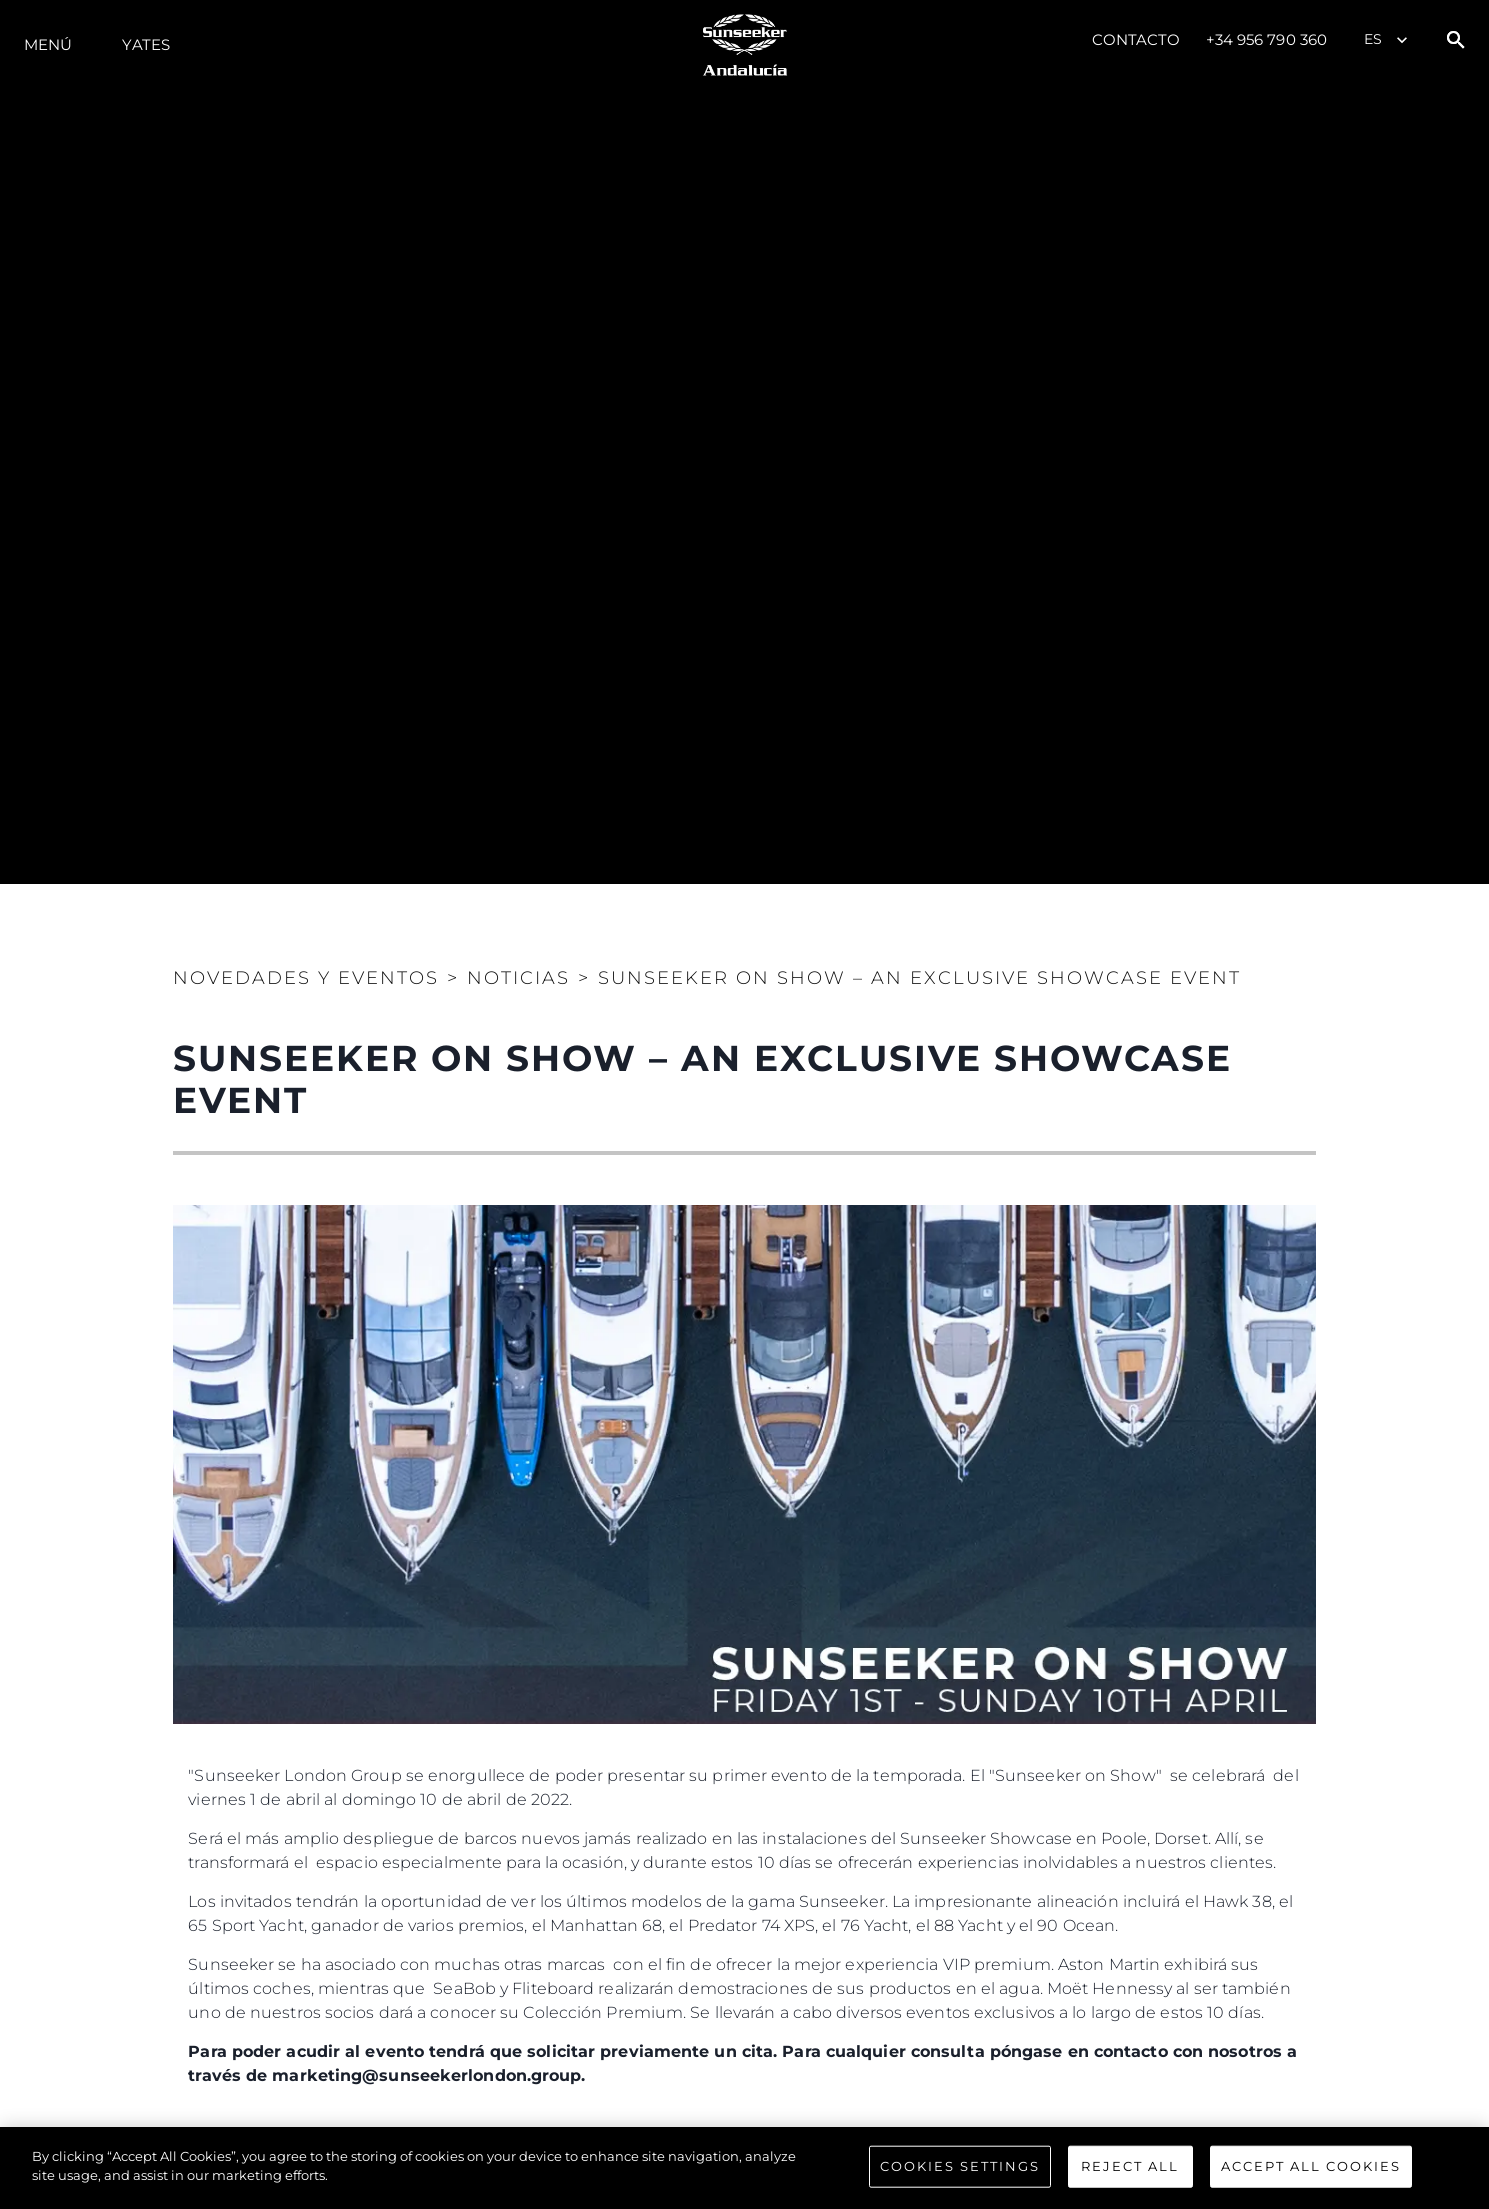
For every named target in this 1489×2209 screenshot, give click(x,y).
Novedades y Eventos (306, 978)
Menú (48, 44)
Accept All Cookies (1311, 2166)
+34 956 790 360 (1267, 39)
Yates (146, 44)
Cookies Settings (960, 2166)
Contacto (1136, 39)
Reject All (1130, 2166)
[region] (744, 2168)
